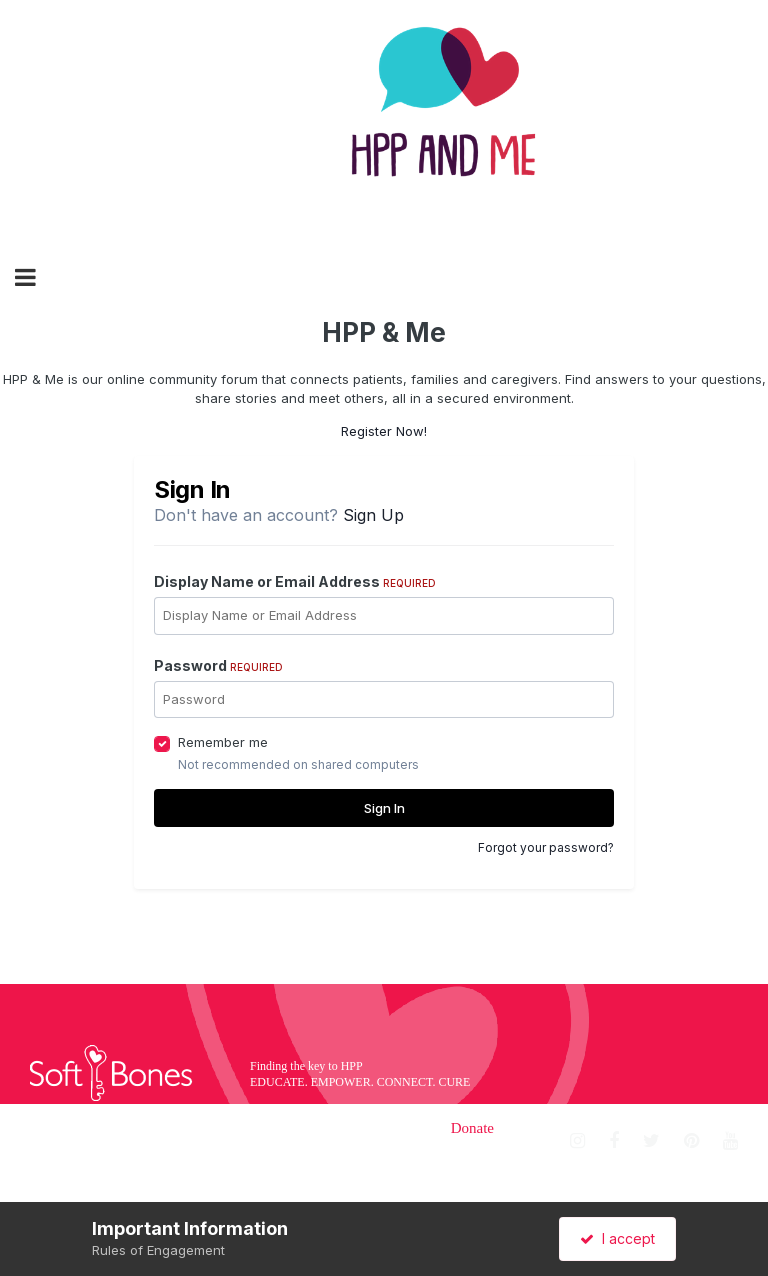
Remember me (223, 742)
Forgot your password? (546, 847)
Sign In (384, 808)
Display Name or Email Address (295, 581)
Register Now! (384, 431)
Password (218, 665)
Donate (472, 1128)
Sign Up (373, 515)
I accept (617, 1238)
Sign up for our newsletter (656, 1186)
